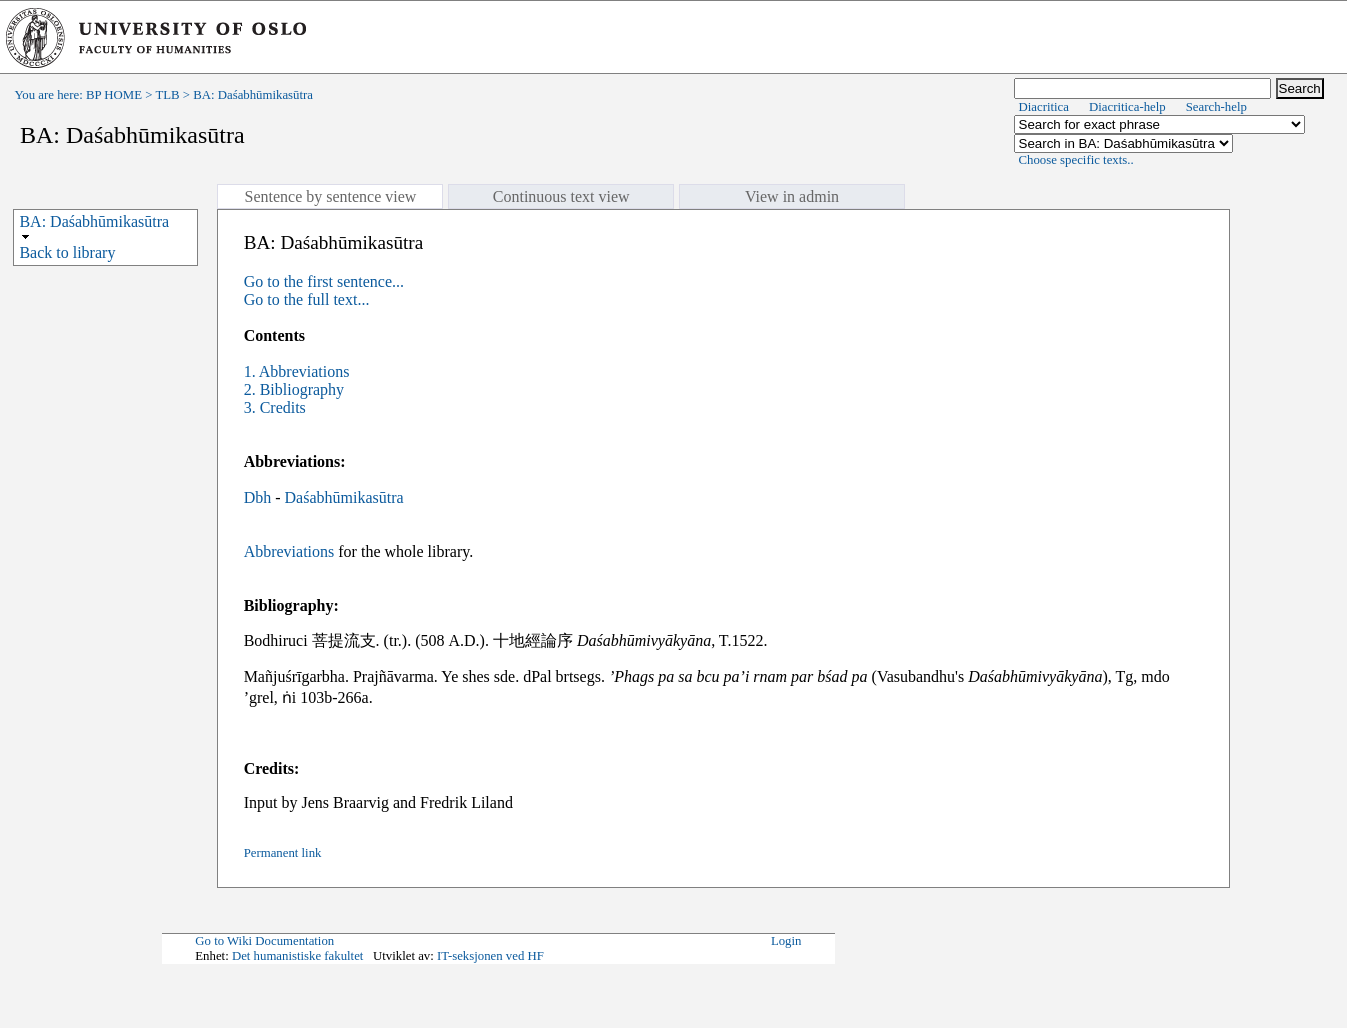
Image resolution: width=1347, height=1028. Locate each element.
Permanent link (283, 853)
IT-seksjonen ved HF (490, 956)
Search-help (1216, 107)
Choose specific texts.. (1076, 160)
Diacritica (1044, 107)
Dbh (258, 497)
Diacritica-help (1127, 107)
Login (786, 941)
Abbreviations (289, 551)
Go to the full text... (307, 299)
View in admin (792, 196)
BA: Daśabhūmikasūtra (94, 221)
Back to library (67, 252)
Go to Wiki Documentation (264, 941)
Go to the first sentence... (324, 281)
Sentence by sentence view (330, 196)
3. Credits (275, 407)
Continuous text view (561, 196)
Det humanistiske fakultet (298, 956)
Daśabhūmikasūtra (344, 497)
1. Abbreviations (297, 371)
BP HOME (114, 95)
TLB (167, 95)
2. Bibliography (294, 389)
